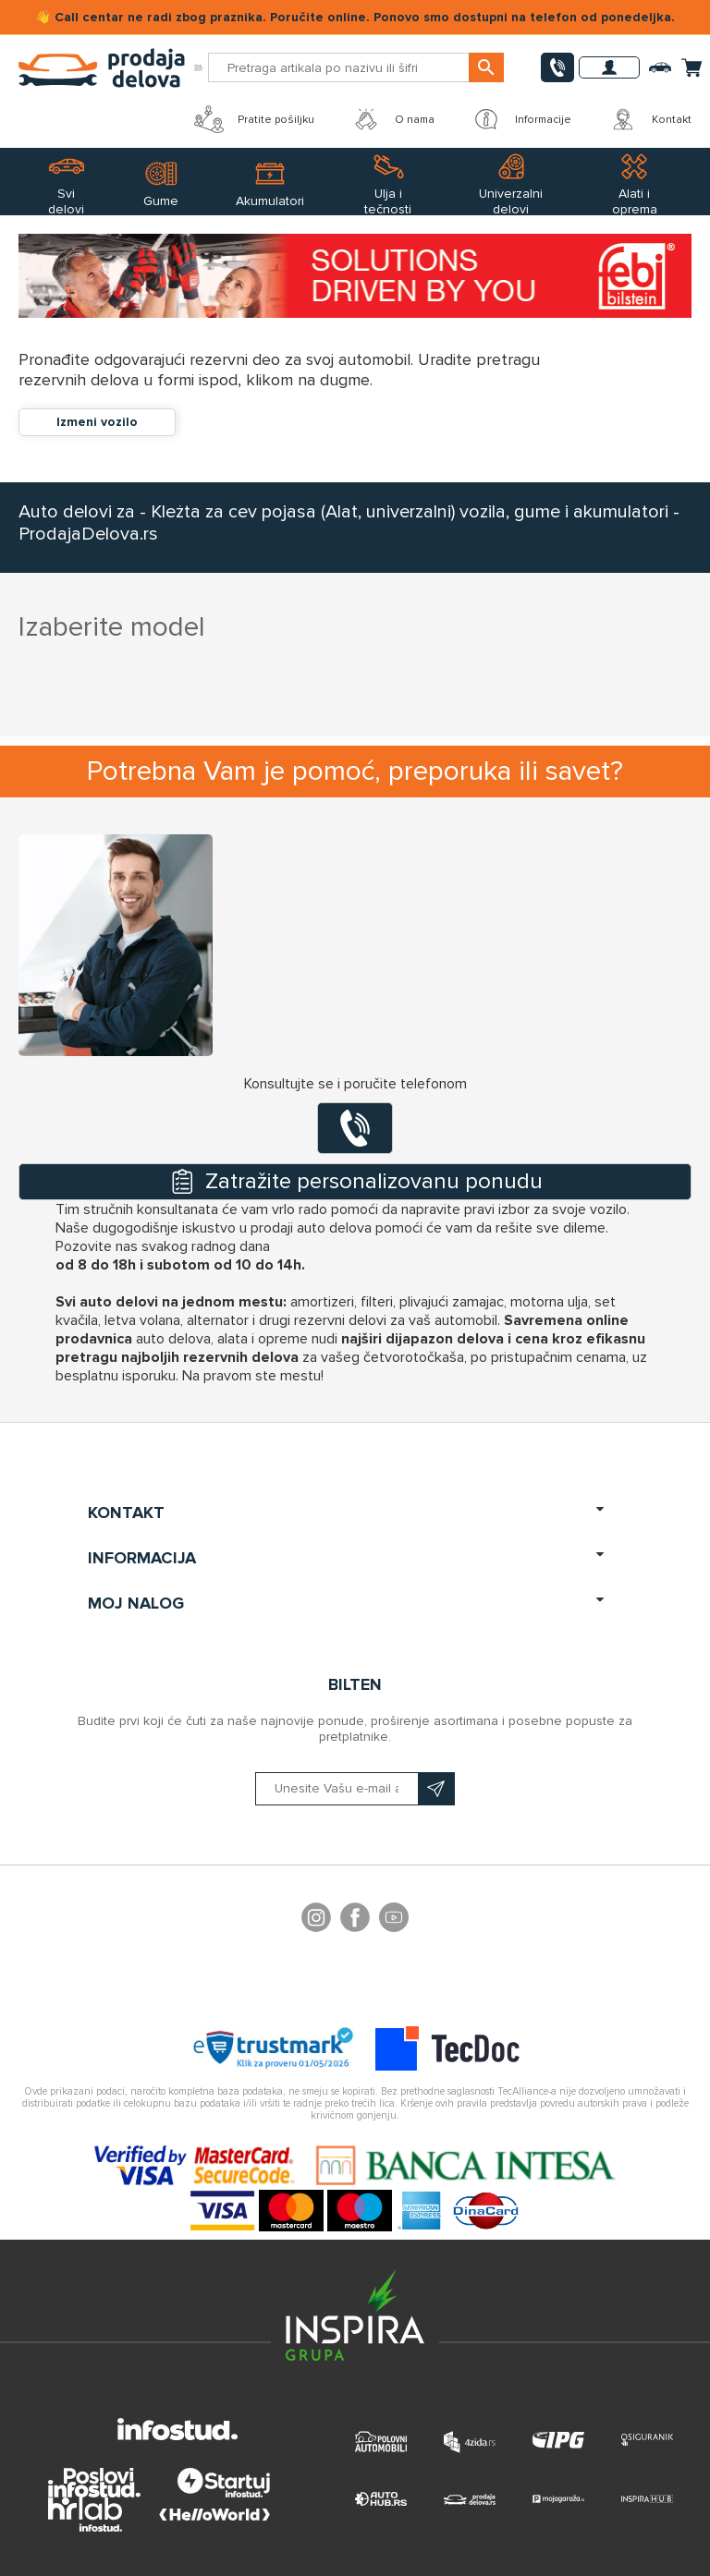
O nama (393, 119)
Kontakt (650, 119)
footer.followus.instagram (316, 1920)
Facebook (355, 1920)
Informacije (521, 119)
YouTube (393, 1920)
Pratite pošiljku (254, 119)
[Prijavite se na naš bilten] (355, 1788)
